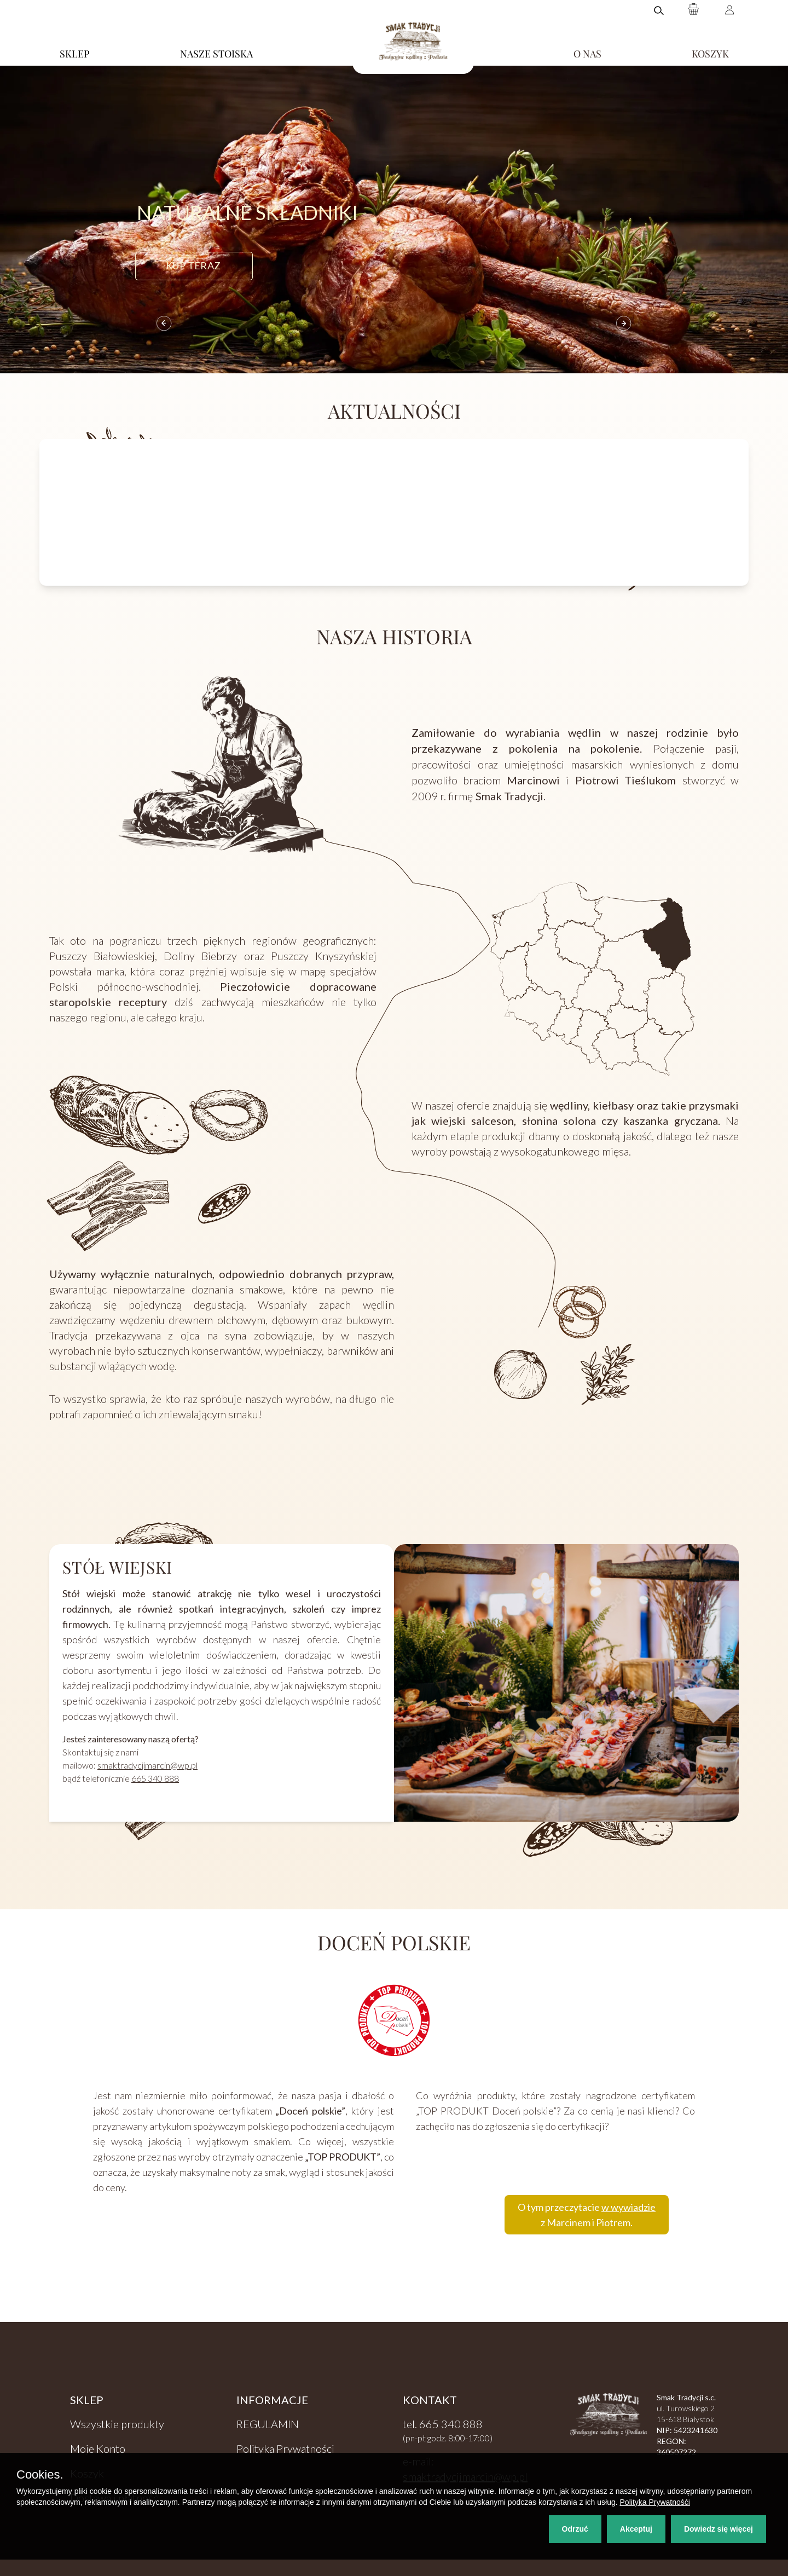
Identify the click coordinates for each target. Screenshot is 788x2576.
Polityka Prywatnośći (655, 2502)
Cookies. (39, 2474)
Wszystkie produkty (117, 2423)
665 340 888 (155, 1778)
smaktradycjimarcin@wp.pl (147, 1765)
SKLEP (75, 53)
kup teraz (193, 264)
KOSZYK (710, 53)
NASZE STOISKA (216, 53)
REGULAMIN (267, 2423)
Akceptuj (636, 2529)
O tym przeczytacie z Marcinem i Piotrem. (587, 2214)
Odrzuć (575, 2529)
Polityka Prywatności (285, 2448)
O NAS (587, 53)
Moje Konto (97, 2448)
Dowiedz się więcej (718, 2529)
